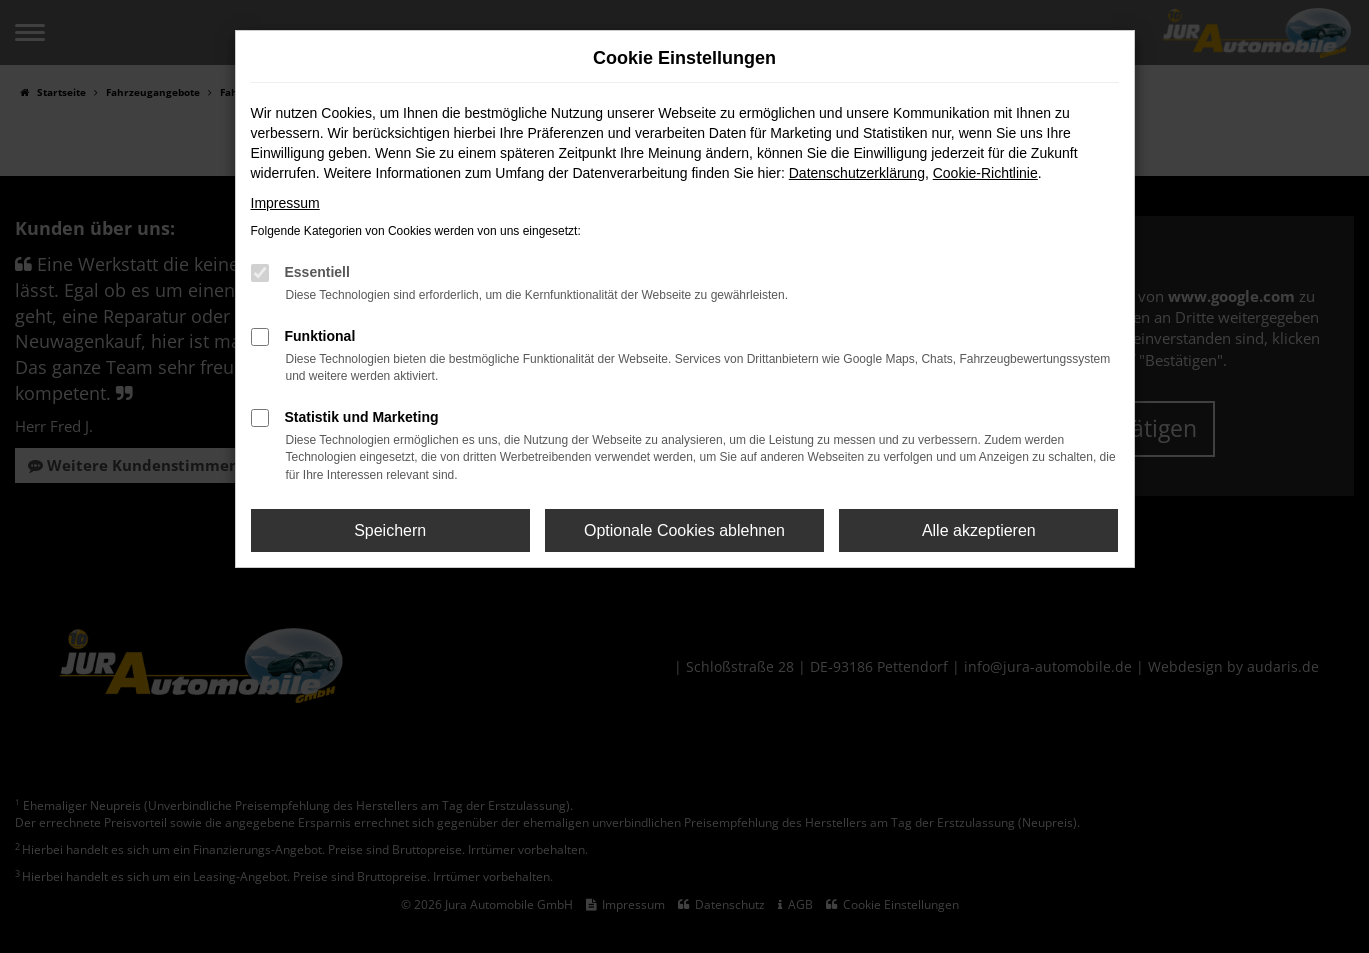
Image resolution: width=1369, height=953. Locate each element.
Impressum (285, 203)
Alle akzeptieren (979, 530)
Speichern (390, 530)
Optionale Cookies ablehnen (684, 530)
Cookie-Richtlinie (985, 173)
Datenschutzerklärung (857, 173)
